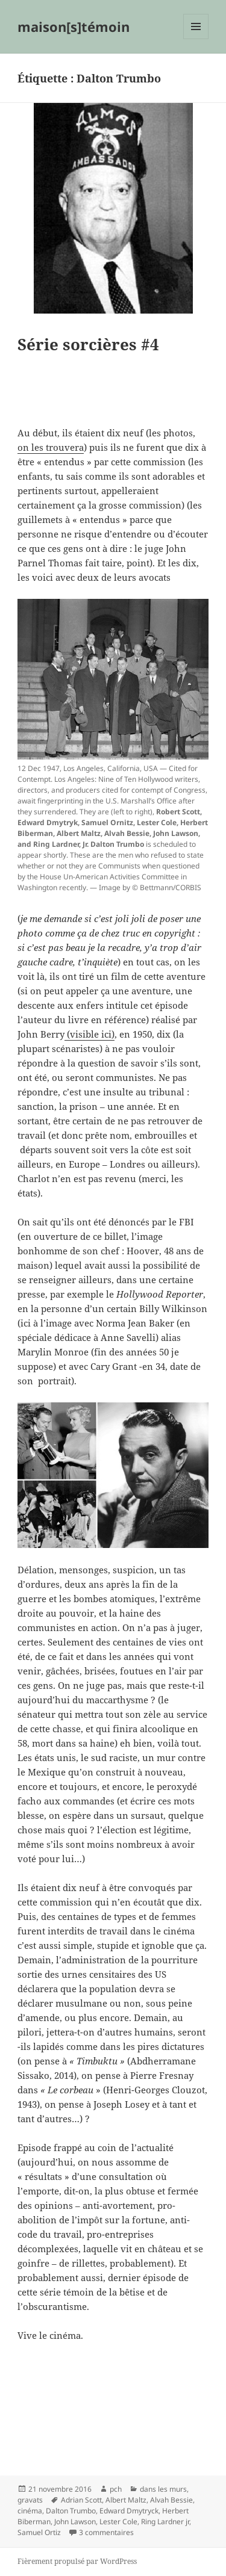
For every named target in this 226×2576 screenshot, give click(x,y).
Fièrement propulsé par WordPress (77, 2561)
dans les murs (163, 2489)
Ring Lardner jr (165, 2521)
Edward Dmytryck (129, 2511)
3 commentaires (106, 2532)
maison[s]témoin (73, 26)
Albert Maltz (125, 2500)
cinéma (29, 2511)
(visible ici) (89, 1034)
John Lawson (75, 2521)
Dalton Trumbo (71, 2511)
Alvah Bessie (171, 2500)
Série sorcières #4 (88, 344)
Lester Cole (118, 2521)
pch (116, 2489)
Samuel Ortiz (39, 2532)
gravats (30, 2500)
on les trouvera (50, 447)
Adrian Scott (81, 2500)
